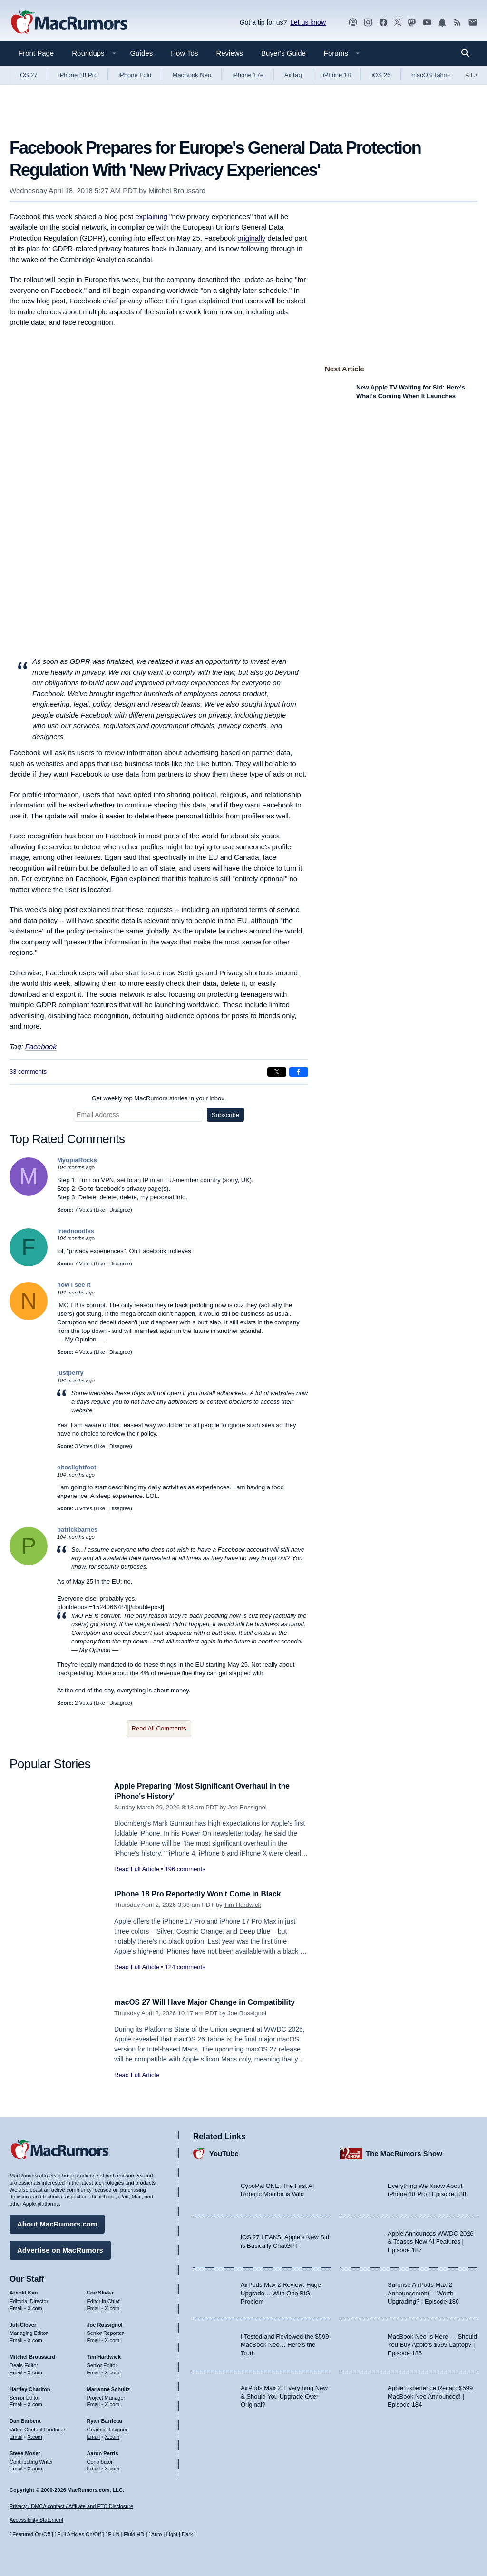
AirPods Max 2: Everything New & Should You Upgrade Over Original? (284, 2394)
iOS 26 (380, 74)
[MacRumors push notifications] (442, 23)
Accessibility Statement (36, 2520)
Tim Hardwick (242, 1904)
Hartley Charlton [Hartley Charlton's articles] (30, 2387)
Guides (141, 53)
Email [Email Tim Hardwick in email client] (93, 2370)
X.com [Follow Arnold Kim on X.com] (35, 2306)
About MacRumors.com (57, 2222)
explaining (151, 217)
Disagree (119, 1210)
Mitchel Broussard (176, 190)
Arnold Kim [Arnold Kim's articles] (24, 2291)
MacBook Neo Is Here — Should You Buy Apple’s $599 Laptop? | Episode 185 (432, 2342)
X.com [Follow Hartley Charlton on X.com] (35, 2402)
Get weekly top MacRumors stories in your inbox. (159, 1098)
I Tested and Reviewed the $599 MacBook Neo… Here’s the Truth (285, 2342)
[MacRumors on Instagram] (368, 23)
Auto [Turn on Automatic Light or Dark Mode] (156, 2534)
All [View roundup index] (471, 74)
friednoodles (75, 1231)
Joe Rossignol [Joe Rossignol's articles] (105, 2322)
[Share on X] (276, 1072)
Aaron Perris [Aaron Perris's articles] (102, 2451)
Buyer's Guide (283, 53)
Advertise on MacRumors (60, 2248)
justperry (70, 1372)
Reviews (229, 53)
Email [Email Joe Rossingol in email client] (93, 2338)
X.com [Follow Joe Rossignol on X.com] (112, 2338)
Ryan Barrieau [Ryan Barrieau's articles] (105, 2419)
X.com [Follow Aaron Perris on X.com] (112, 2466)
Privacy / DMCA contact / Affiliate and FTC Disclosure (71, 2506)
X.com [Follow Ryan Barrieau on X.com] (112, 2435)
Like (100, 1210)
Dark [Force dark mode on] (187, 2534)
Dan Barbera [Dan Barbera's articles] (25, 2419)
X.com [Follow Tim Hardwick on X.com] (112, 2370)
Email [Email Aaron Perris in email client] (93, 2466)
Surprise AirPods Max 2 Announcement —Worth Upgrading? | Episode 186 (423, 2291)
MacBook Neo (192, 74)
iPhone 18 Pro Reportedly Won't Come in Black (204, 1893)
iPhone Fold (134, 74)
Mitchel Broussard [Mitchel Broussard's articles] (32, 2355)
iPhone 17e (247, 74)
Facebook (41, 1046)
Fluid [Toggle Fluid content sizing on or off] (113, 2534)
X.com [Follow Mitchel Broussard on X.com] (35, 2370)
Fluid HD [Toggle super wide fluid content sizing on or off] (134, 2534)
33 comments (28, 1071)
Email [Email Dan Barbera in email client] (16, 2435)
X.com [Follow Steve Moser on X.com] (35, 2466)
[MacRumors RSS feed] (457, 23)
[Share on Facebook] (298, 1072)
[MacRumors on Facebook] (383, 23)
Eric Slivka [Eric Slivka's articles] (100, 2291)
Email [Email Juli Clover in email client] (16, 2338)
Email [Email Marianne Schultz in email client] (93, 2402)
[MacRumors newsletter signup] (472, 23)
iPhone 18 (337, 74)
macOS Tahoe (430, 74)
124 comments (185, 1967)
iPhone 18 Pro (77, 74)
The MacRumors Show (404, 2151)
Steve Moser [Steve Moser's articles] (25, 2451)
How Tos (184, 53)
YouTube (224, 2151)
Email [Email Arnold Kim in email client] (16, 2306)
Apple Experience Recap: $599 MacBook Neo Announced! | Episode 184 (430, 2394)
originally (251, 238)
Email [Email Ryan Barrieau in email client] (93, 2435)
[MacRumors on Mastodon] (412, 23)
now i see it (73, 1284)
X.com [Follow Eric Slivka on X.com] (112, 2306)
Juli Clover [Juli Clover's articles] (23, 2322)
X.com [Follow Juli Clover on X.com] (35, 2338)
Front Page (36, 53)
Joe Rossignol (247, 1807)
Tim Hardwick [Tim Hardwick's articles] (104, 2355)
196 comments (185, 1869)
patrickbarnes (77, 1529)
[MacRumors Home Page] (69, 23)
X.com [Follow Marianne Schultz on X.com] (112, 2402)
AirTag (293, 74)
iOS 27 (28, 74)
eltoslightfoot (76, 1467)
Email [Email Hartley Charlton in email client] (16, 2402)
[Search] (468, 53)
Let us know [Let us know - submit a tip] (308, 22)
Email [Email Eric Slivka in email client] (93, 2306)
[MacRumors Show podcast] (353, 23)
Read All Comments (159, 1728)
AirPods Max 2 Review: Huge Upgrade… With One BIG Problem (281, 2291)
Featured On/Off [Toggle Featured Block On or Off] (31, 2534)
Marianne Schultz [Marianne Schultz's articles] (108, 2387)
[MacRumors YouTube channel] (427, 23)
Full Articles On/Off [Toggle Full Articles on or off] (79, 2534)
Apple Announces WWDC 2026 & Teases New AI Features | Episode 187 (431, 2239)
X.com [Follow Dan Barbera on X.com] (35, 2435)
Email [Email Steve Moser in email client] (16, 2466)
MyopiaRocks (77, 1160)
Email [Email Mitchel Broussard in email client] (16, 2370)
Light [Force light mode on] (171, 2534)
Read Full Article (136, 1869)
